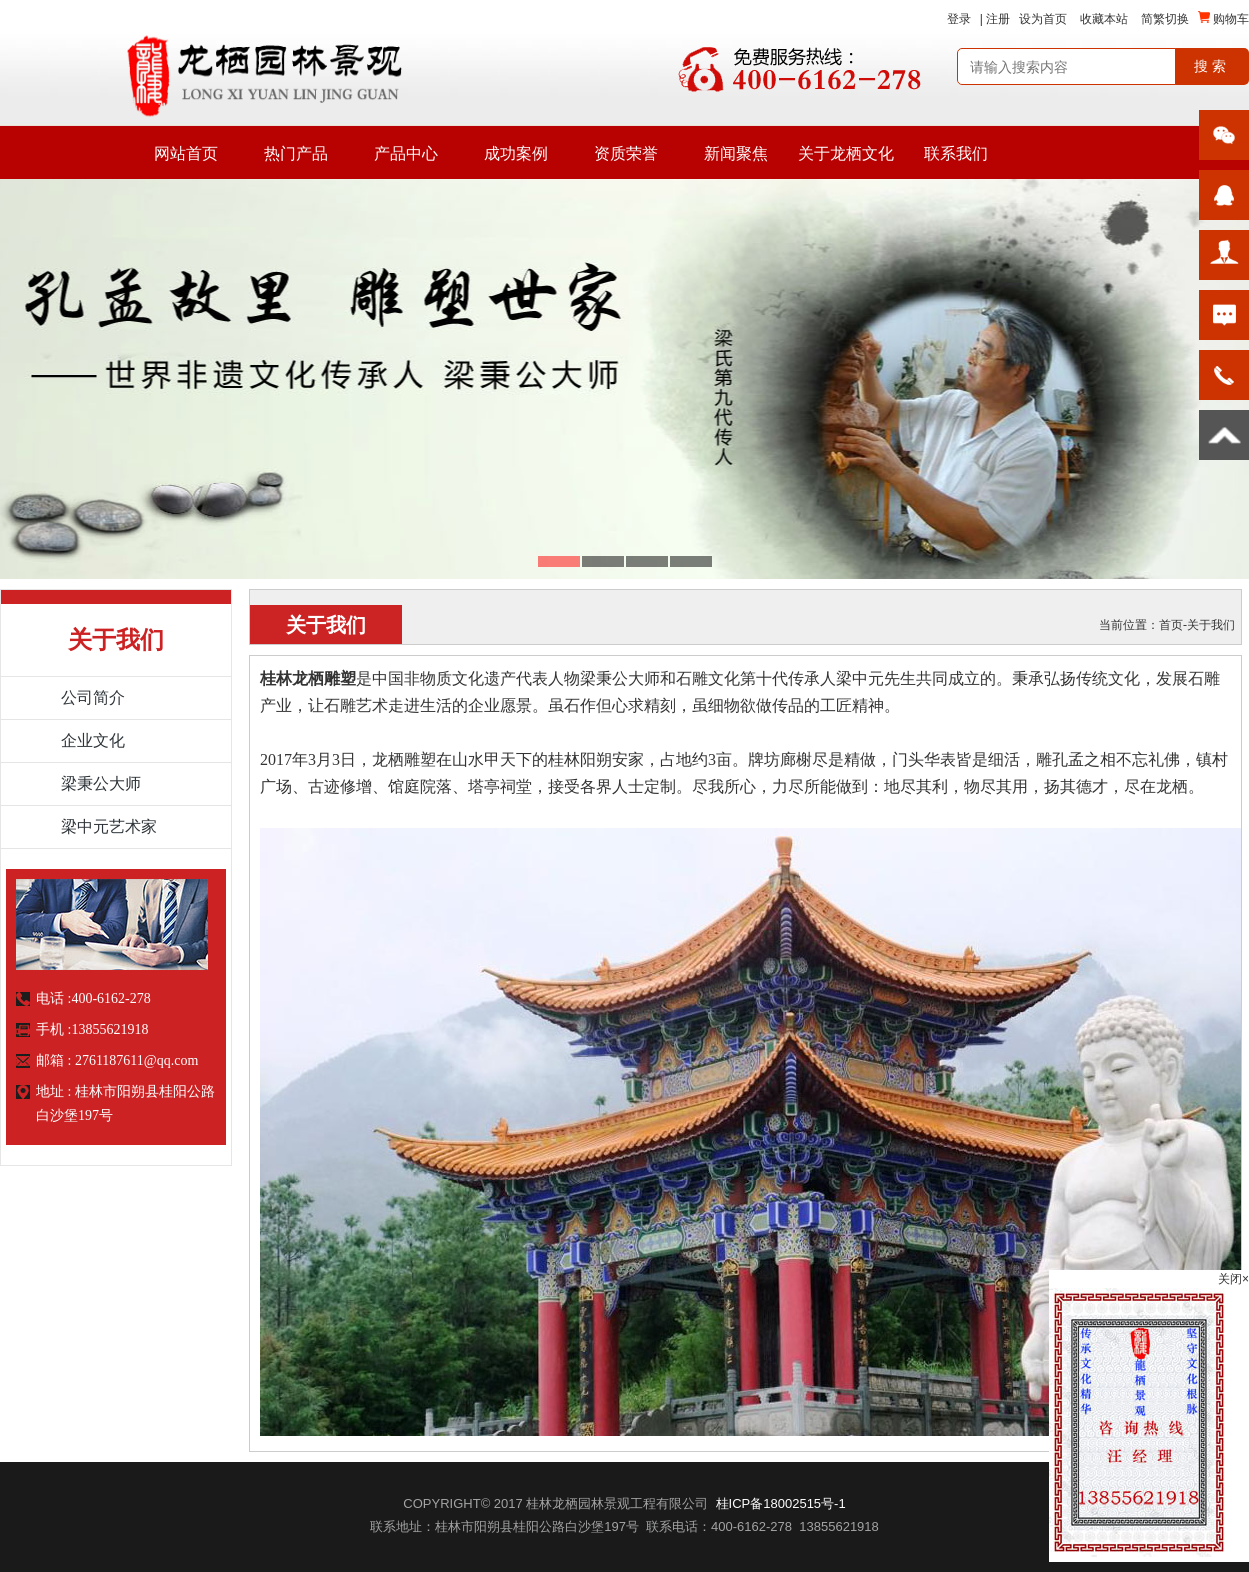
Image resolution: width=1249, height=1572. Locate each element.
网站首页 (186, 153)
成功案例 (516, 153)
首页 (1171, 625)
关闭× (1233, 1279)
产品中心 (406, 153)
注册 (998, 19)
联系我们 (956, 153)
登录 (959, 19)
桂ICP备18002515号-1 (781, 1503)
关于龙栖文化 (846, 153)
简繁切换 (1165, 19)
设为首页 (1043, 19)
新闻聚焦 (736, 153)
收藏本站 (1104, 19)
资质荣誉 (626, 153)
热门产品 (296, 153)
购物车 (1223, 18)
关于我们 (1211, 625)
